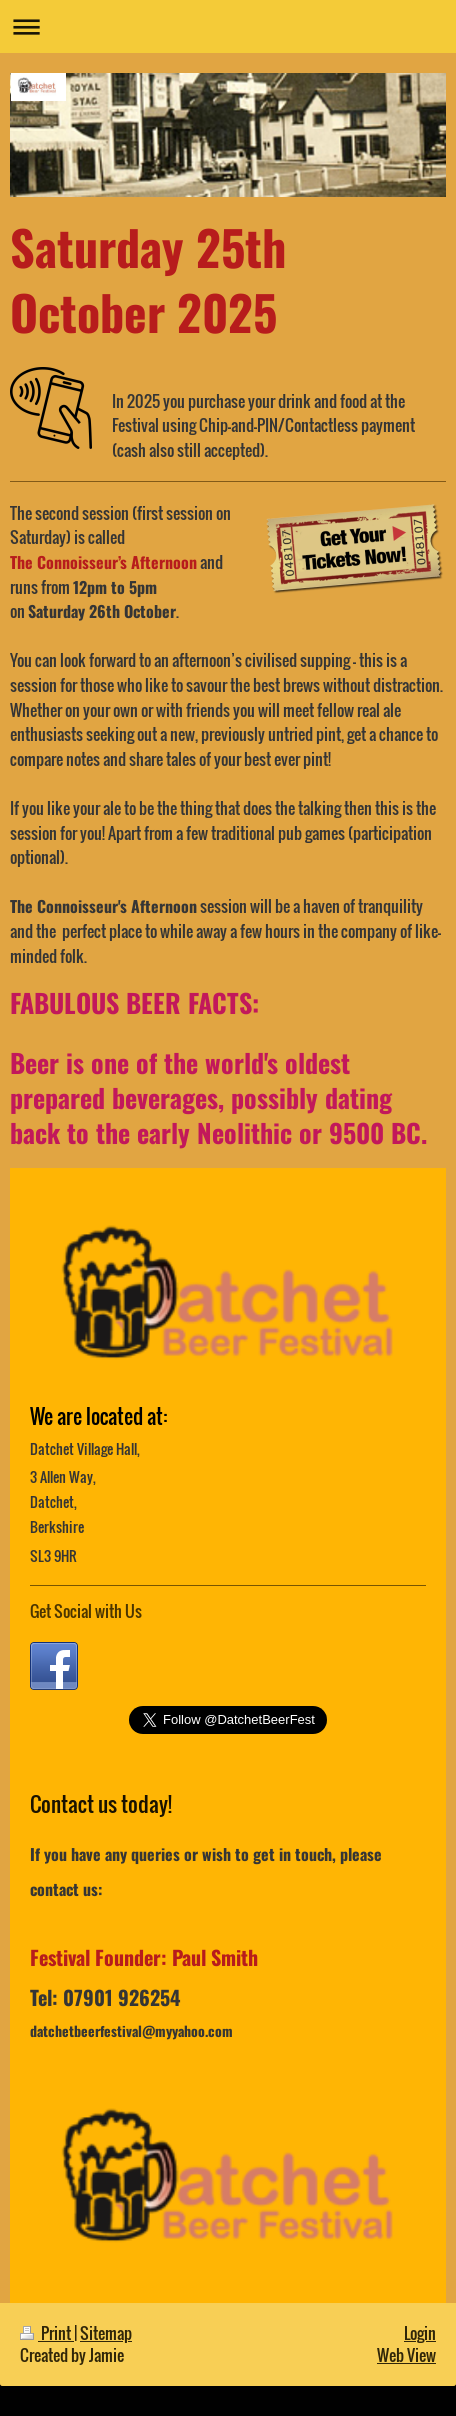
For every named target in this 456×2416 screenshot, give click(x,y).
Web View (406, 2355)
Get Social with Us (86, 1611)
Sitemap (106, 2333)
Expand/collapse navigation (228, 26)
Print (47, 2333)
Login (420, 2333)
